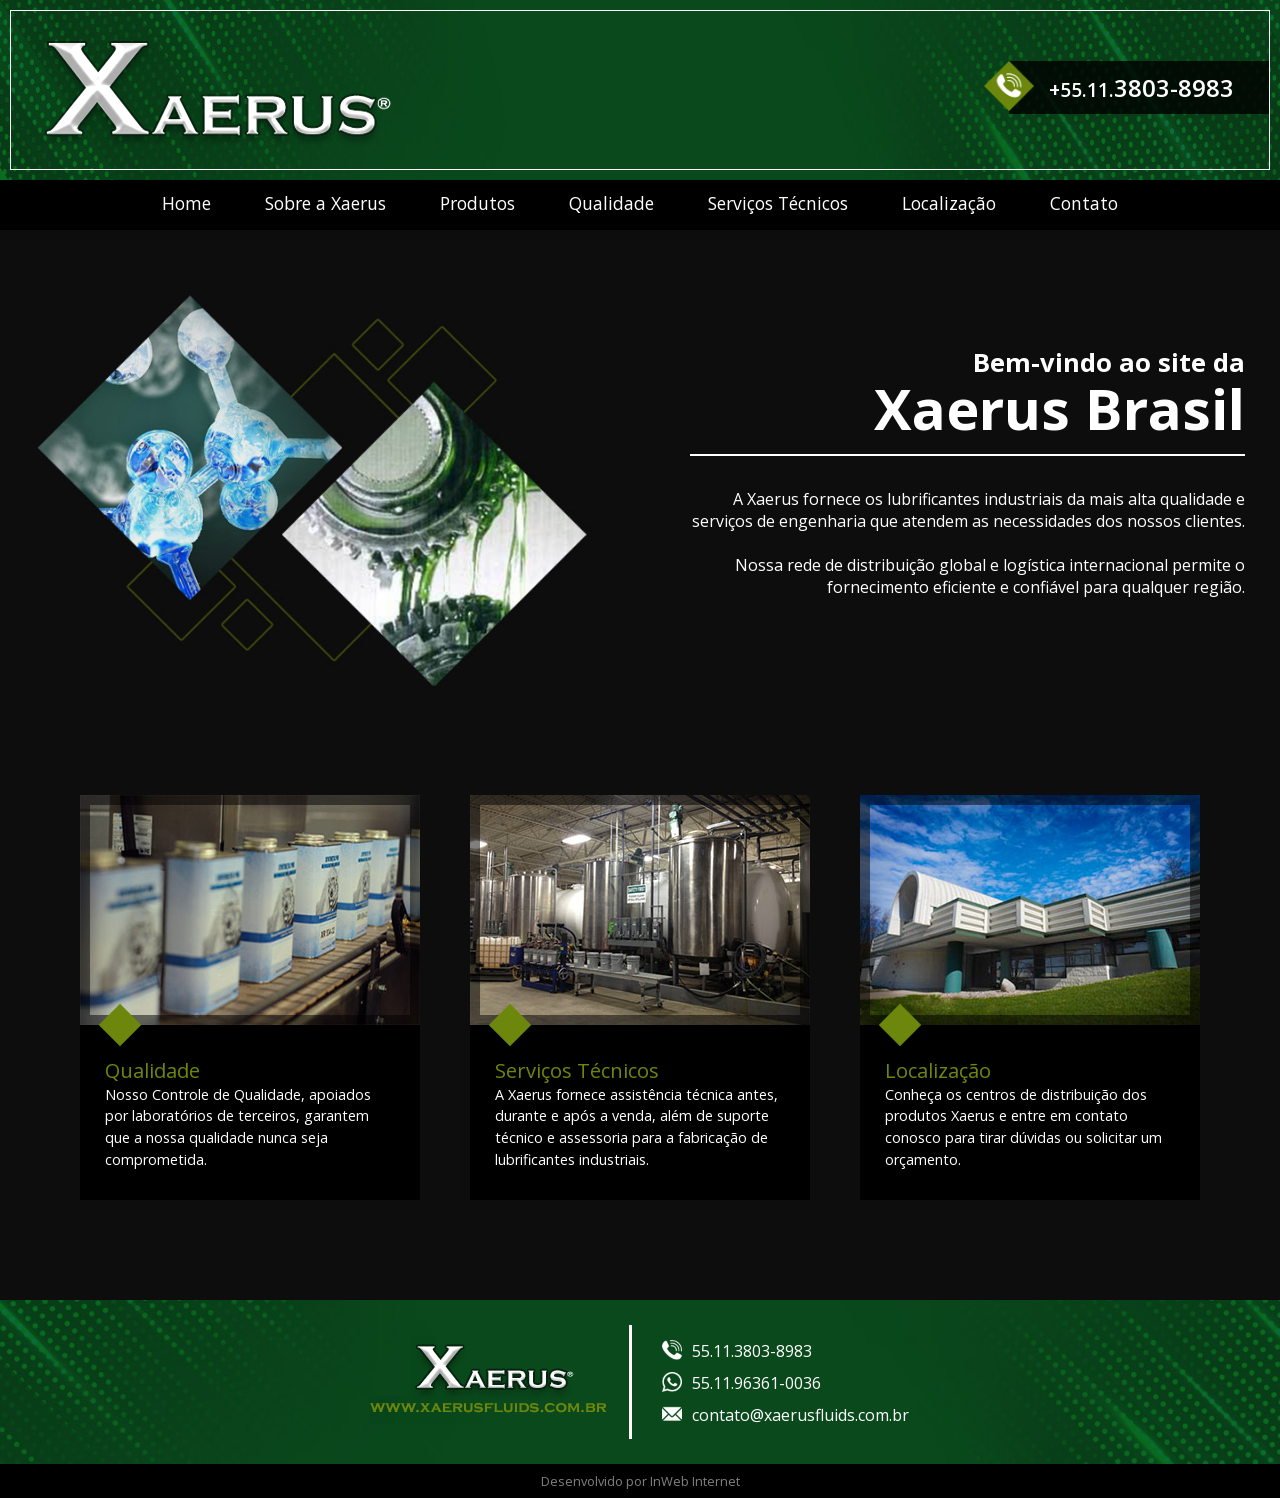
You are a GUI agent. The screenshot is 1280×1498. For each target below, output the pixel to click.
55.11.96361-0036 (741, 1383)
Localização (949, 203)
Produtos (477, 203)
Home (186, 203)
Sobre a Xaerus (325, 203)
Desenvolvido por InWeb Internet (640, 1481)
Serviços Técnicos (778, 203)
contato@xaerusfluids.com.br (785, 1415)
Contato (1084, 203)
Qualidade (611, 203)
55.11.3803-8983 (737, 1351)
